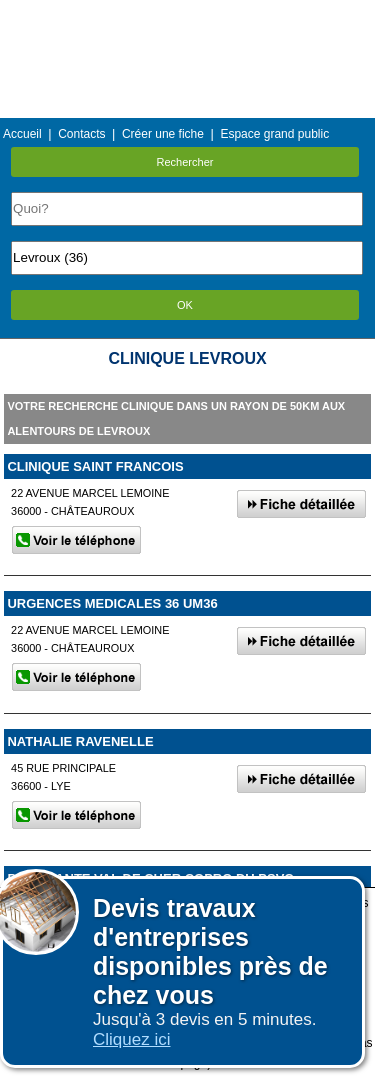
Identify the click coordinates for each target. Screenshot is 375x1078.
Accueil (22, 134)
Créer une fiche (163, 134)
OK (185, 305)
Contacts (81, 134)
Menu (187, 14)
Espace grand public (274, 134)
